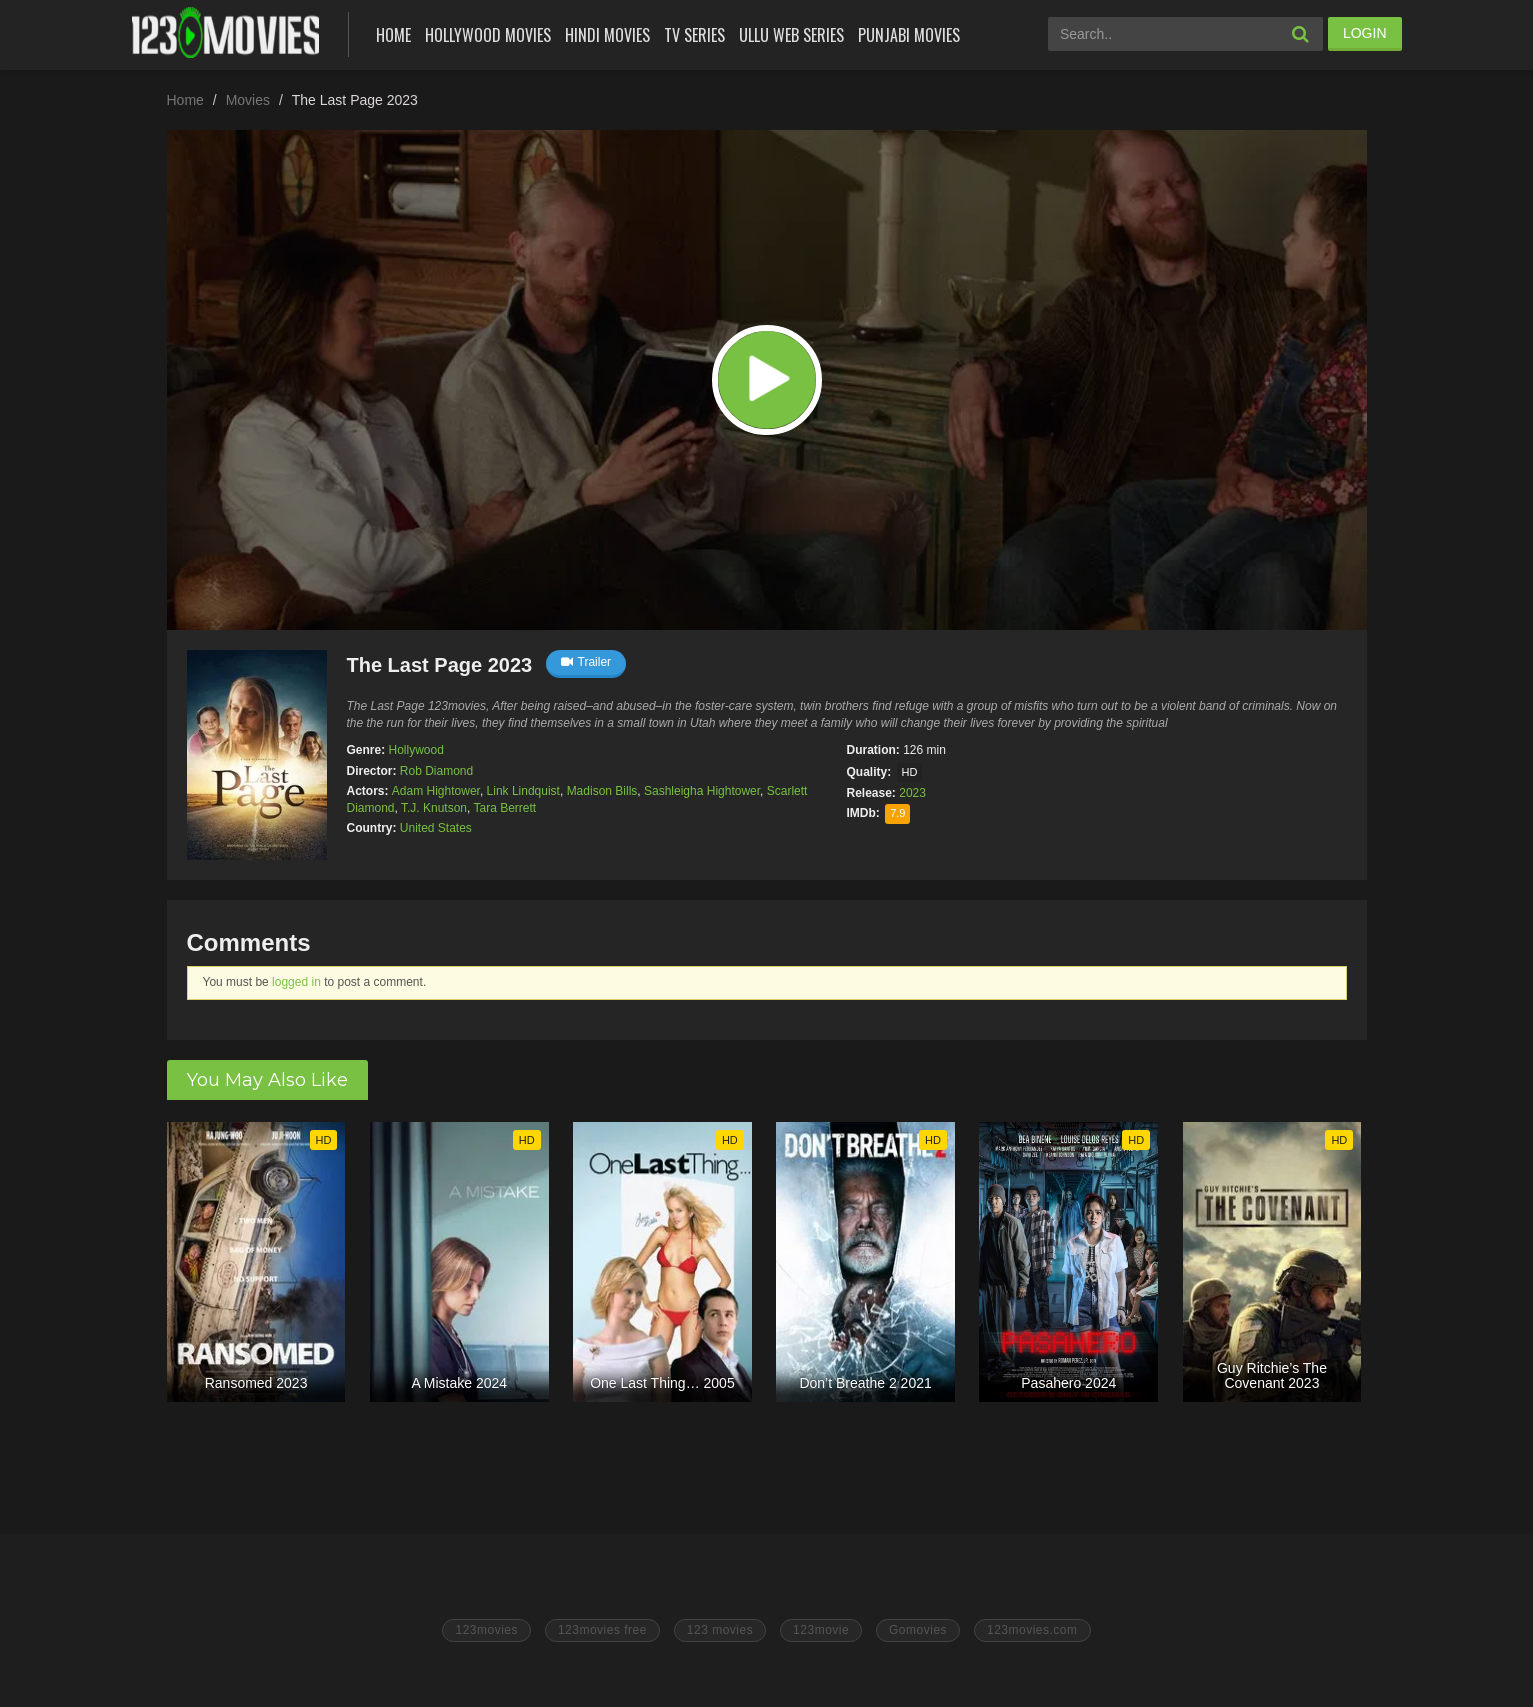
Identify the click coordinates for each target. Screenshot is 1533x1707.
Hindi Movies (607, 35)
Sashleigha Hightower (702, 791)
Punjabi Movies (909, 35)
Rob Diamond (436, 771)
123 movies (720, 1630)
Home (393, 35)
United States (436, 828)
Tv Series (694, 35)
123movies (486, 1630)
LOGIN (1365, 33)
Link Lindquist (523, 791)
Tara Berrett (504, 808)
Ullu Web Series (791, 35)
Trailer (586, 662)
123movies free (602, 1630)
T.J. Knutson (434, 808)
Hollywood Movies (488, 35)
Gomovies (918, 1630)
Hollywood (416, 750)
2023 (912, 793)
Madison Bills (602, 791)
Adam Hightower (436, 791)
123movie (821, 1630)
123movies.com (1032, 1630)
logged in (296, 982)
